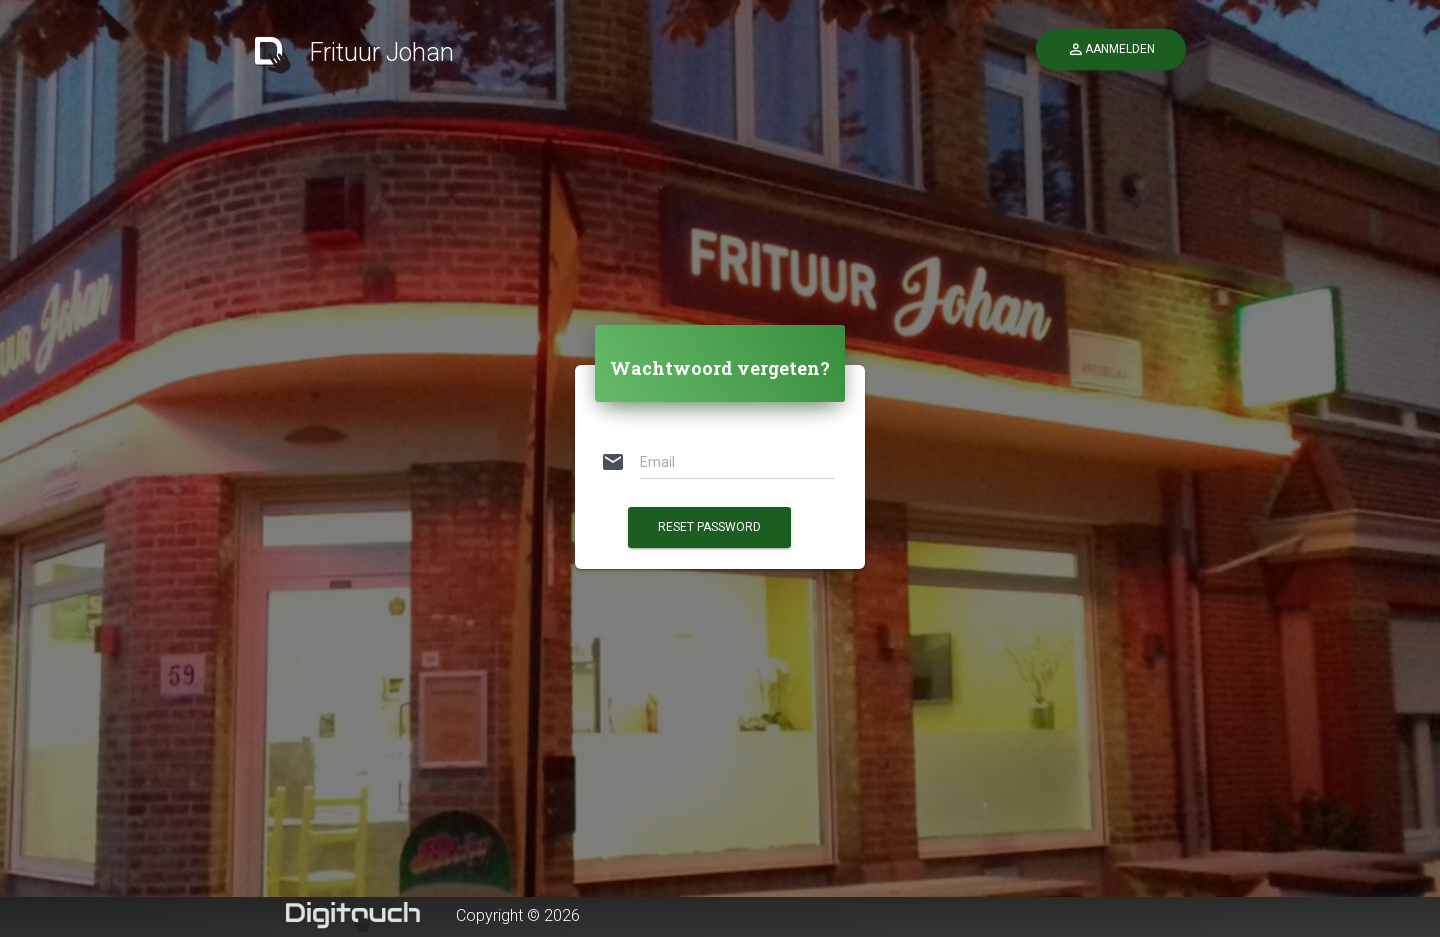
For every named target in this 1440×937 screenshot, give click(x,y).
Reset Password (709, 527)
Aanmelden (1111, 49)
